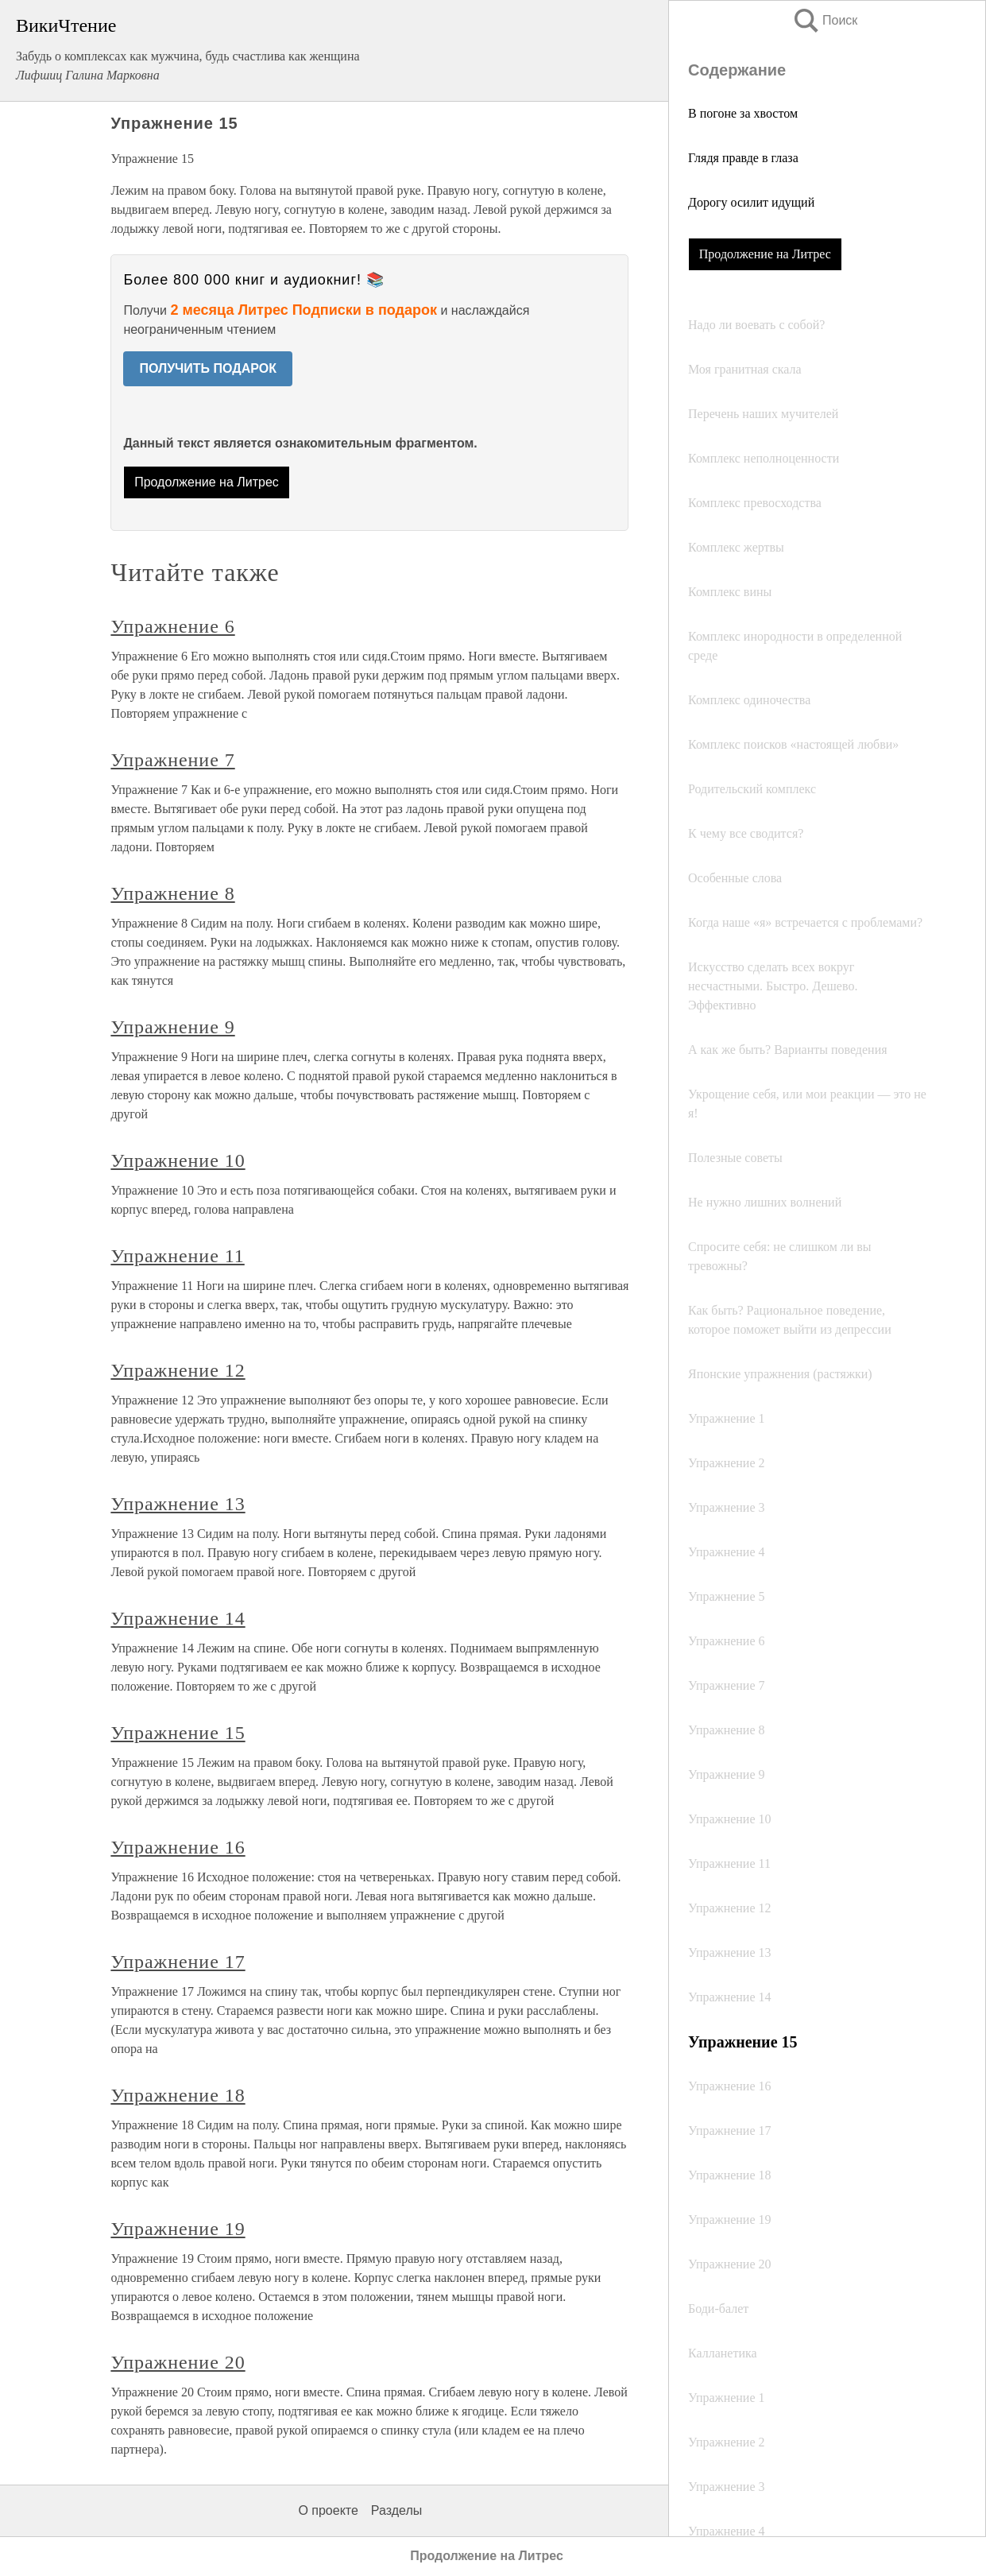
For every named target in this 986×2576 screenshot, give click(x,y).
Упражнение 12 (177, 1370)
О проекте (328, 2510)
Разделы (396, 2510)
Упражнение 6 (172, 626)
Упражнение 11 (177, 1255)
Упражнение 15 (177, 1732)
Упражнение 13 (177, 1503)
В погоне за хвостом (743, 113)
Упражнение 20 (177, 2362)
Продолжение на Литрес (765, 254)
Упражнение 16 (177, 1847)
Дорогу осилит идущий (751, 202)
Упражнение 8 (172, 893)
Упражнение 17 (177, 1961)
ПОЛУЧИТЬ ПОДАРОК (207, 368)
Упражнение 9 (172, 1027)
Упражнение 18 (177, 2095)
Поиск (824, 20)
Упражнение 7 (172, 760)
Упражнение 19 (177, 2228)
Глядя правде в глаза (743, 158)
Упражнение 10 (177, 1160)
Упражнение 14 (177, 1618)
